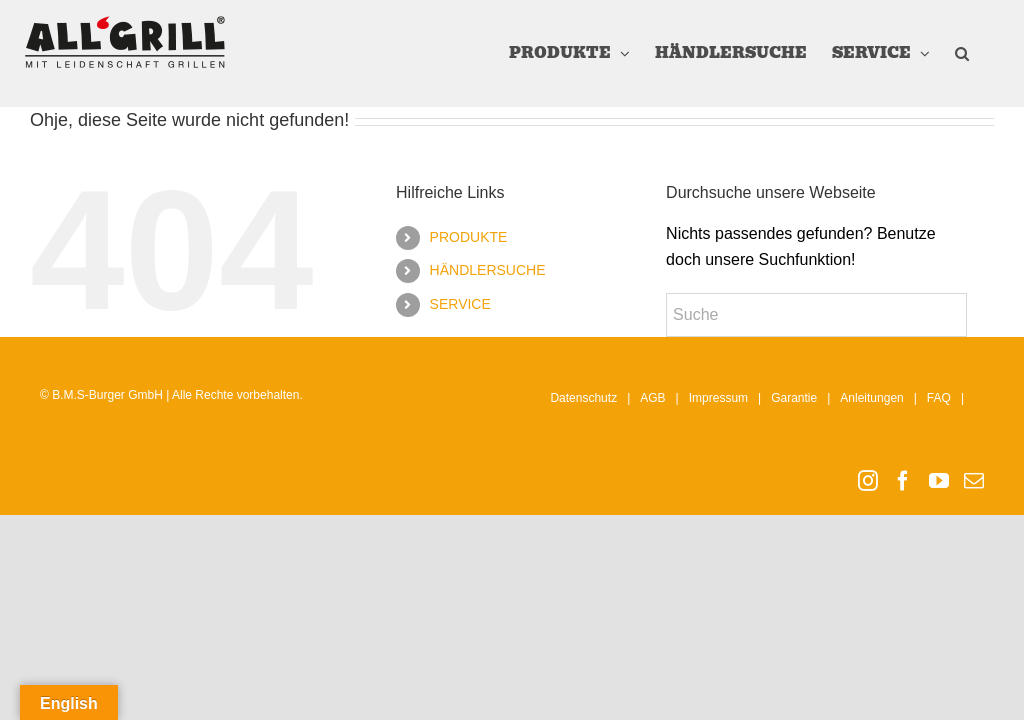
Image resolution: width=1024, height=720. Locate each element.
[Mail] (974, 481)
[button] (962, 53)
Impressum (718, 398)
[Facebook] (903, 481)
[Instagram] (868, 481)
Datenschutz (583, 398)
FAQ (939, 398)
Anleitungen (871, 398)
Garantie (794, 398)
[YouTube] (939, 481)
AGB (652, 398)
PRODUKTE (469, 237)
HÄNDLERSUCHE (488, 270)
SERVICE (460, 304)
